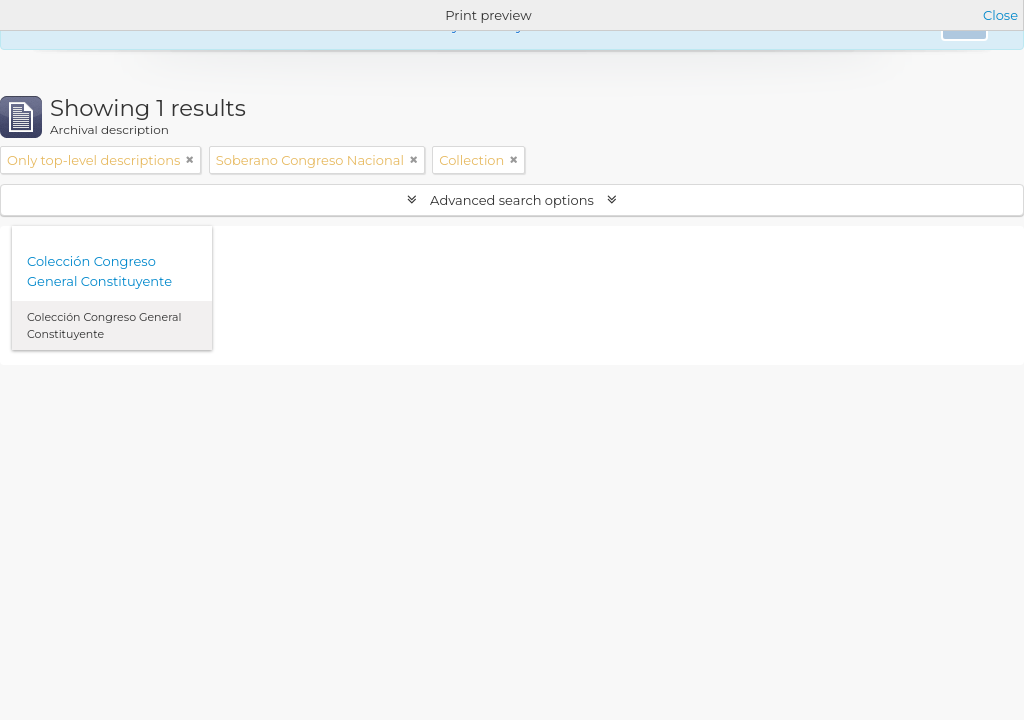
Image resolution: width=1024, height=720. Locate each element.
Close (1000, 15)
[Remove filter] (190, 160)
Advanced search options (512, 200)
